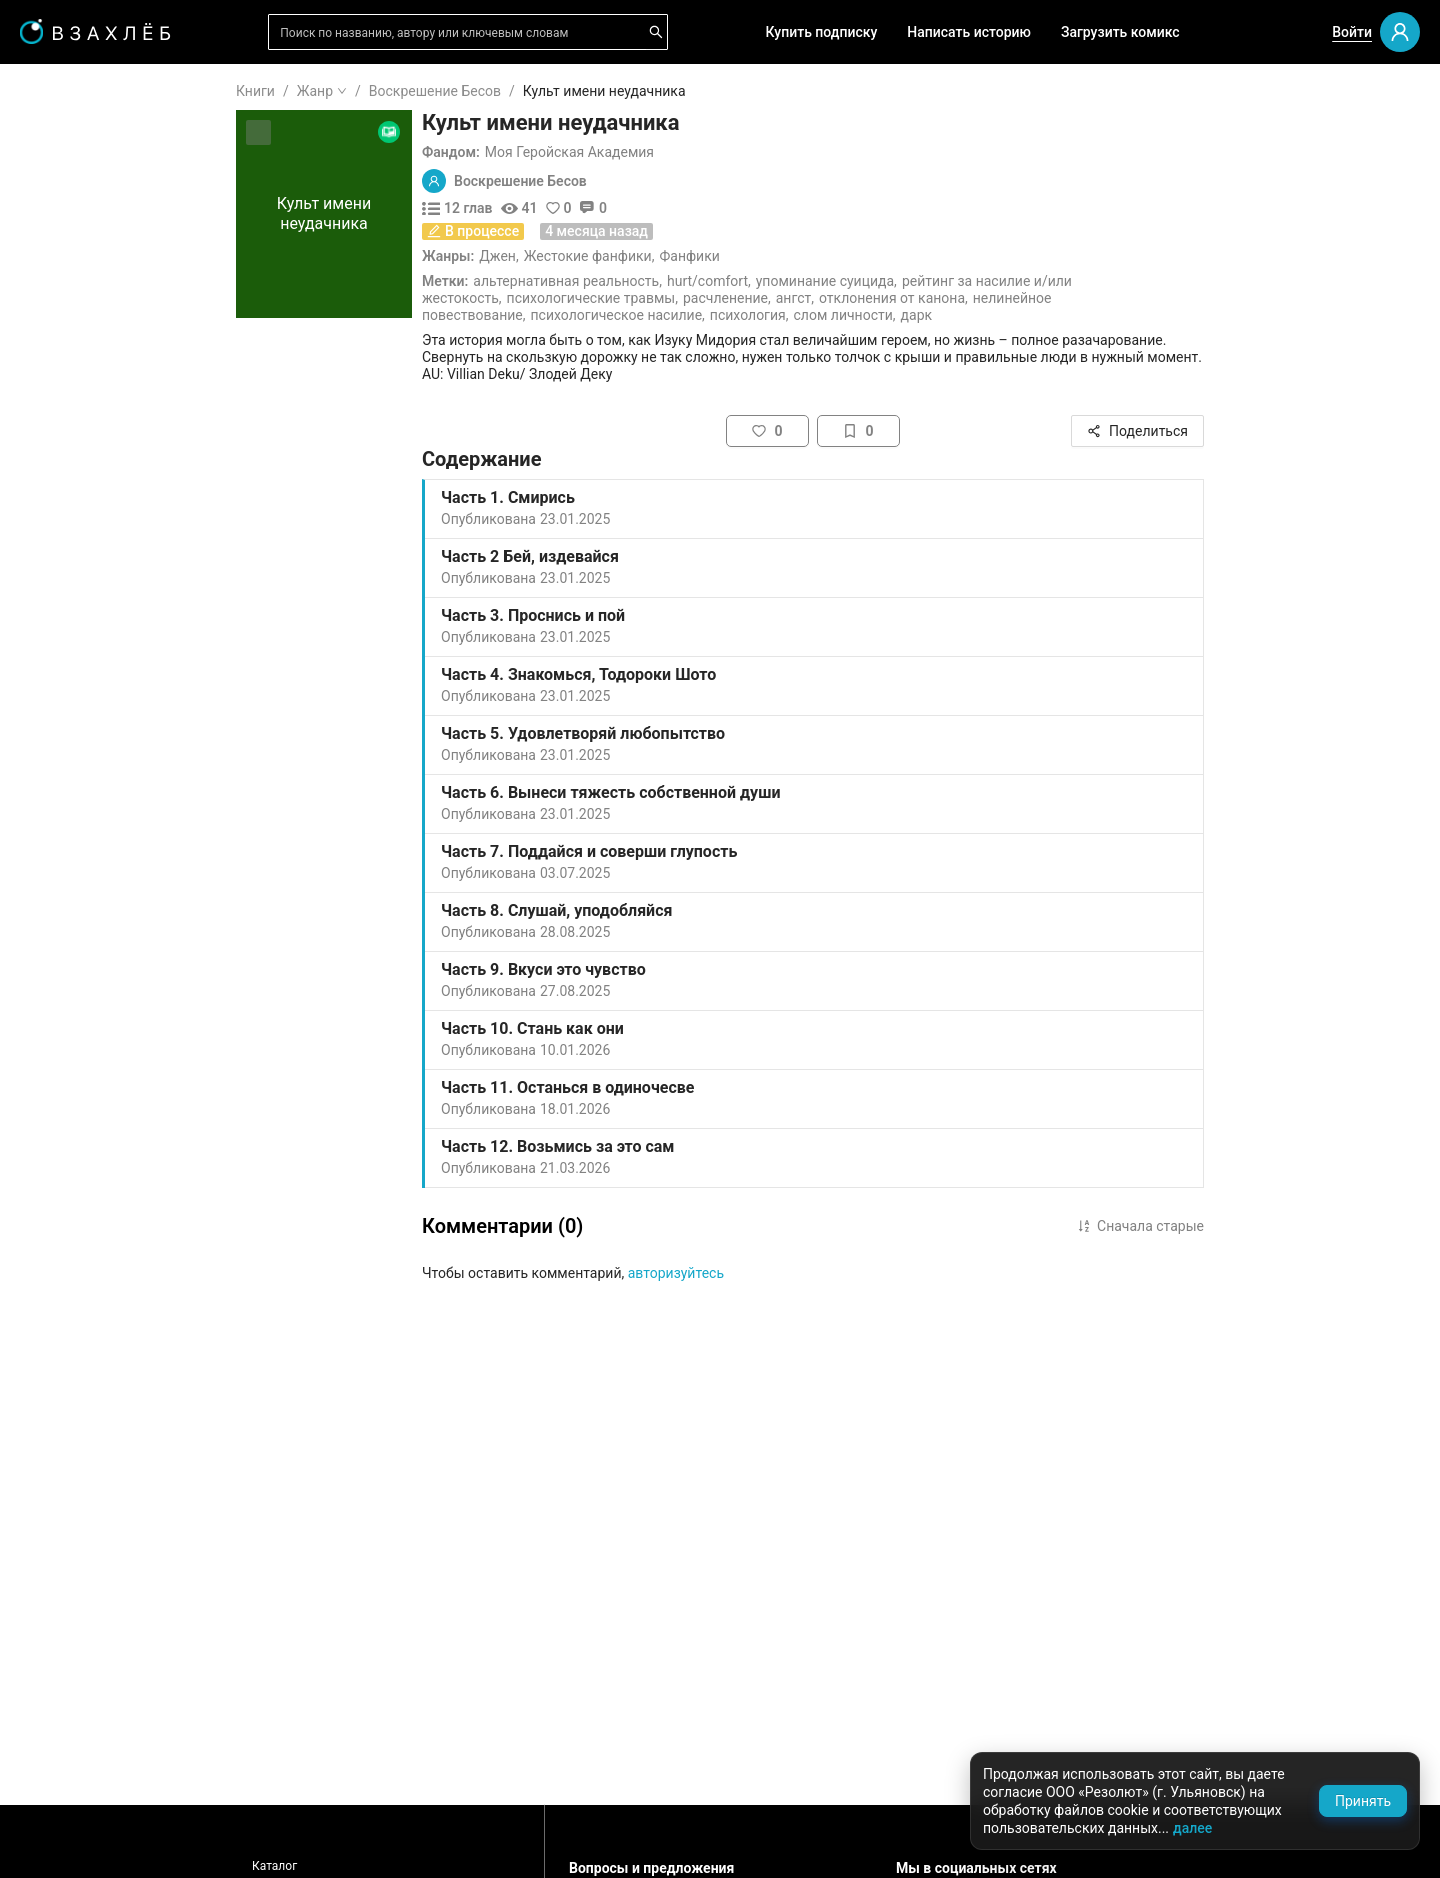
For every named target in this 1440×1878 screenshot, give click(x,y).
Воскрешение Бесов (555, 91)
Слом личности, (965, 315)
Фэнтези (76, 825)
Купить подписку (822, 32)
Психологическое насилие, (738, 315)
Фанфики (809, 256)
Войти (1352, 32)
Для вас (74, 302)
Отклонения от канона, (1013, 298)
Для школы (86, 640)
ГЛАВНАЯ (79, 92)
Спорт (67, 1081)
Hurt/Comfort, (829, 281)
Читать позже (94, 245)
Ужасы (71, 793)
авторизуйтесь (796, 1273)
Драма (70, 889)
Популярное (88, 462)
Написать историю (969, 32)
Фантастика (87, 921)
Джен (617, 256)
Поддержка (74, 1841)
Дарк (1037, 315)
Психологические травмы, (712, 298)
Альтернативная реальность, (687, 281)
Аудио (68, 366)
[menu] (119, 612)
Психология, (869, 315)
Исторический (95, 1145)
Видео (68, 398)
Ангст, (915, 298)
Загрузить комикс (1120, 32)
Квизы (69, 551)
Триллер (75, 985)
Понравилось (92, 213)
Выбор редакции (103, 334)
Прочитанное (91, 181)
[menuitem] (119, 92)
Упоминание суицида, (946, 281)
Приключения (94, 1049)
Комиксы (79, 430)
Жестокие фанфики (708, 256)
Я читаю (75, 149)
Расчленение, (847, 298)
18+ (60, 697)
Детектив (79, 953)
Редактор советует (110, 583)
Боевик (72, 1113)
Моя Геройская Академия (689, 152)
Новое (68, 494)
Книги (375, 91)
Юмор (67, 1017)
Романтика (84, 761)
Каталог (394, 1866)
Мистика (77, 857)
